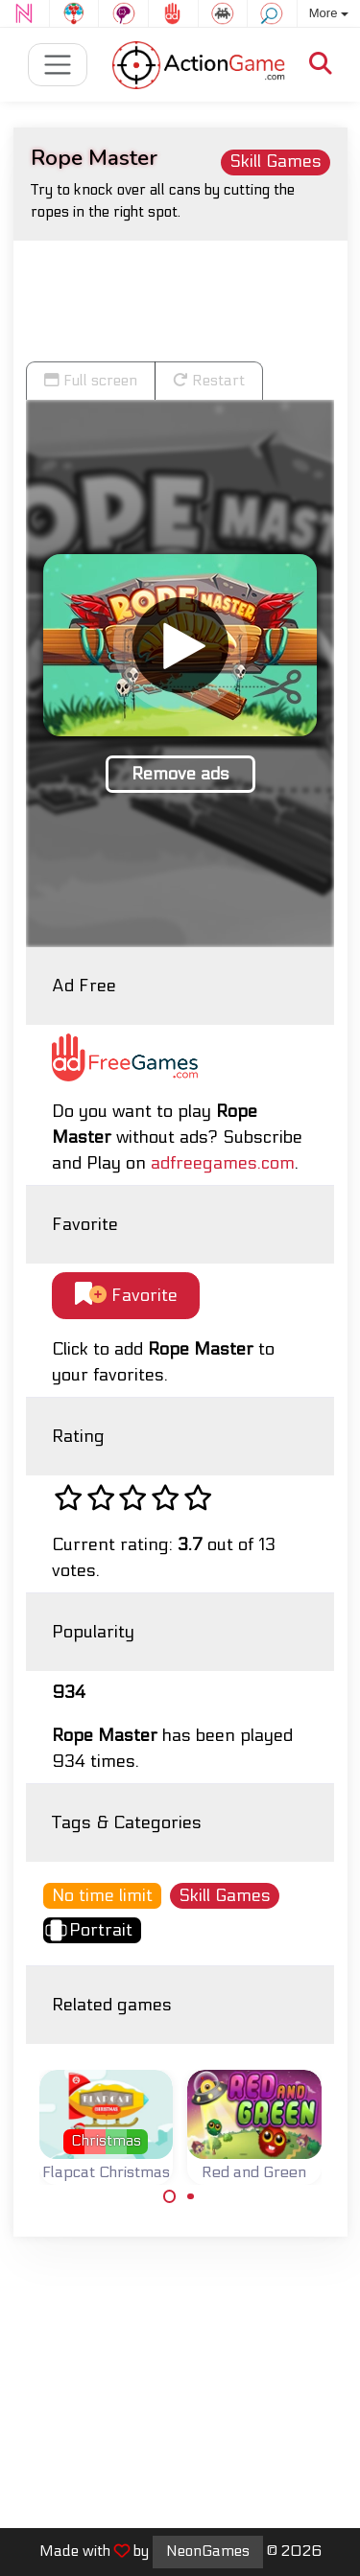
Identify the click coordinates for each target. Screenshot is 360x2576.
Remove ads (180, 774)
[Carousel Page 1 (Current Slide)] (170, 2196)
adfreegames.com (223, 1163)
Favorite (126, 1295)
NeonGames (208, 2551)
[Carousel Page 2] (191, 2196)
